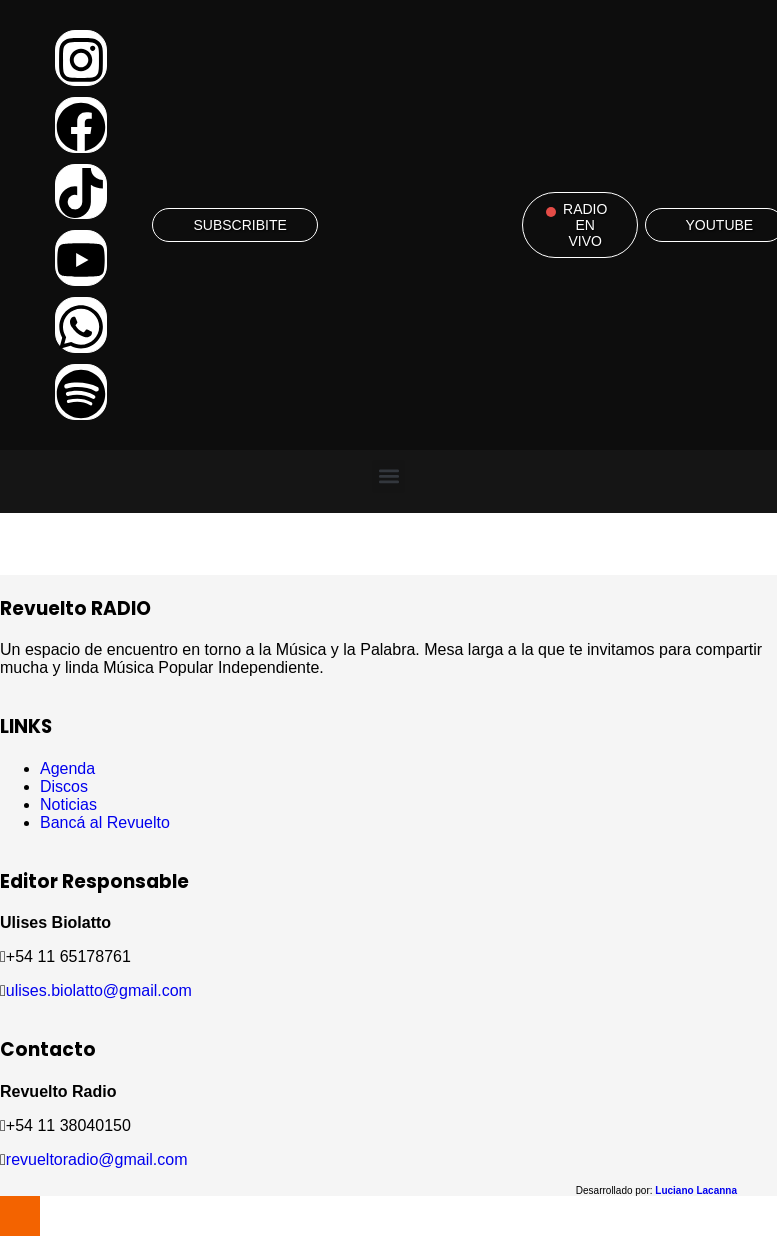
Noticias (68, 804)
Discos (64, 786)
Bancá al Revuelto (105, 822)
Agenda (67, 768)
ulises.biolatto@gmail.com (99, 990)
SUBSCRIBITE (239, 225)
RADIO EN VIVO (585, 225)
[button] (388, 476)
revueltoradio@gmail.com (97, 1159)
